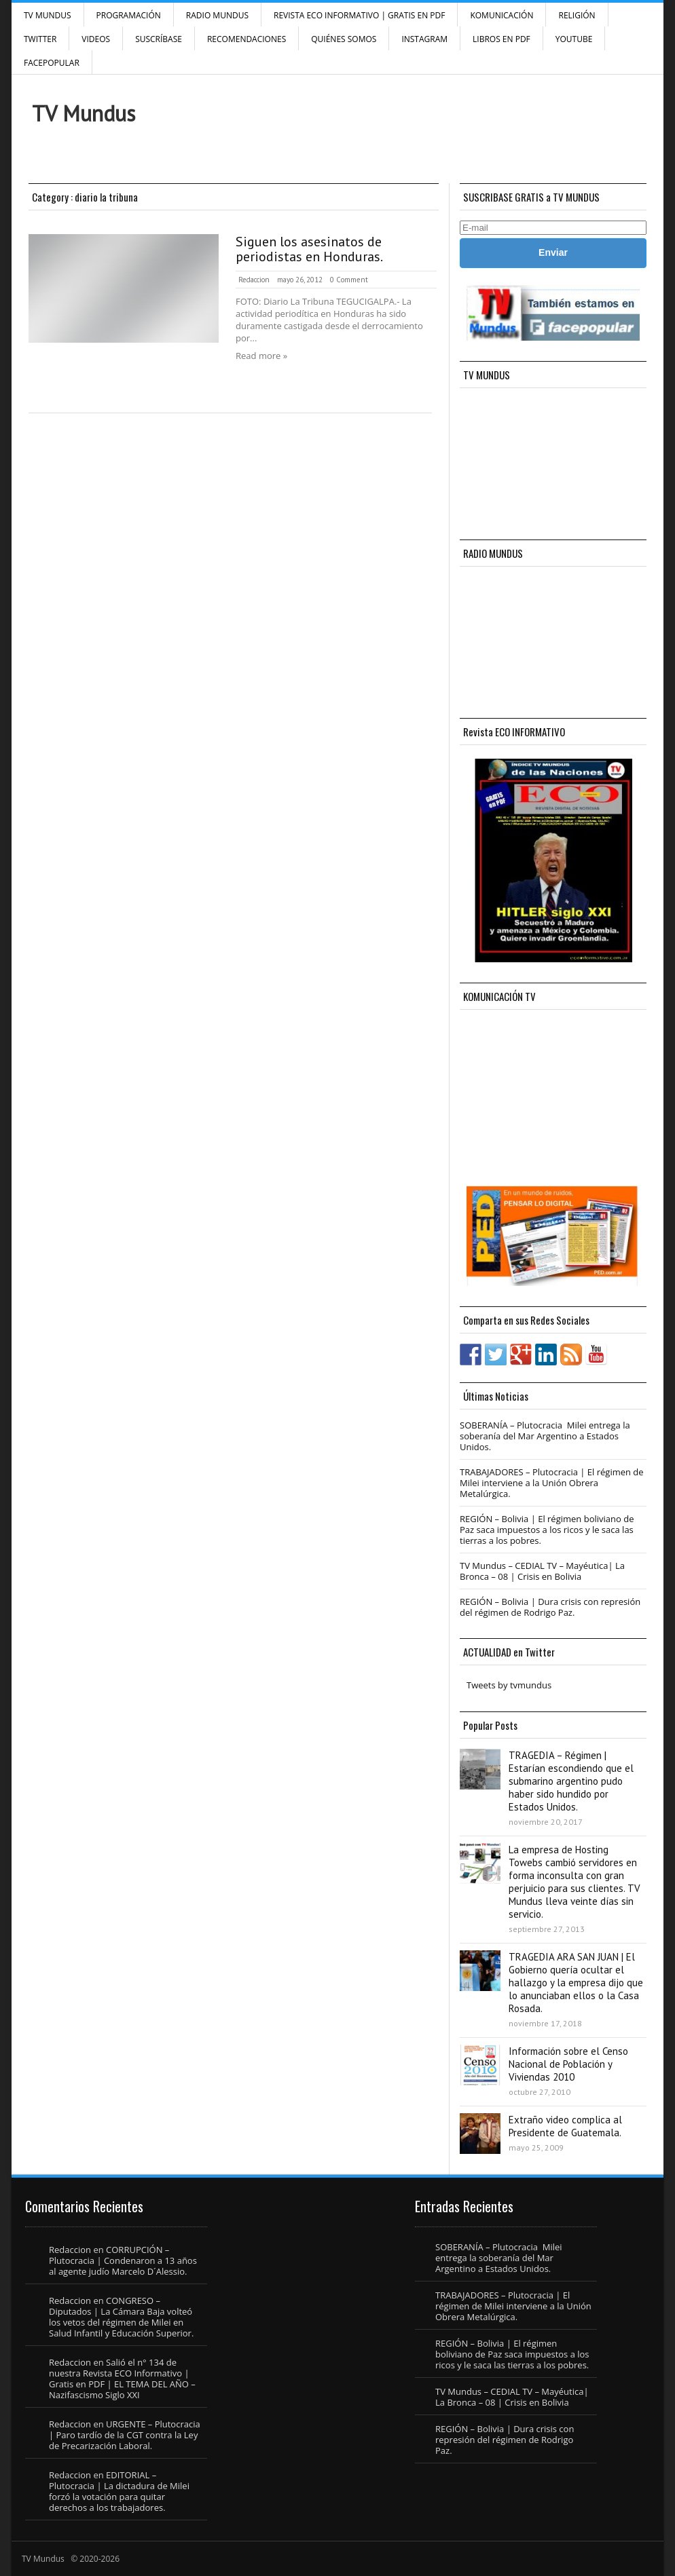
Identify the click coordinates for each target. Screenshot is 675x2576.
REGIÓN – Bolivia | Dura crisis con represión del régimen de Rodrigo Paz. (550, 1606)
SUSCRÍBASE (158, 39)
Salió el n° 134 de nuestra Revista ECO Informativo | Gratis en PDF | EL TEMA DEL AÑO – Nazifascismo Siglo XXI (122, 2378)
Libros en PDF (501, 39)
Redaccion (254, 279)
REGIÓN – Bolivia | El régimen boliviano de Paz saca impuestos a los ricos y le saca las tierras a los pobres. (547, 1530)
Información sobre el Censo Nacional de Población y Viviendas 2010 (568, 2064)
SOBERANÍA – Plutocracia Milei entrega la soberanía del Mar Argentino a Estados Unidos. (545, 1436)
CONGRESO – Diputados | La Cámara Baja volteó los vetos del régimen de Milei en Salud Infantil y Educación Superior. (121, 2316)
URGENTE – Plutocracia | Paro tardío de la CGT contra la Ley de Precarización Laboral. (124, 2435)
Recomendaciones (246, 39)
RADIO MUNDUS (217, 15)
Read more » (261, 355)
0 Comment (349, 279)
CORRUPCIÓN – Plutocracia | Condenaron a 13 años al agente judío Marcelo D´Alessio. (123, 2260)
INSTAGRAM (424, 39)
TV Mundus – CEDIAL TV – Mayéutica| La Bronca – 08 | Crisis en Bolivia (542, 1571)
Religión (576, 15)
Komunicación (501, 15)
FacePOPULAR (51, 63)
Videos (95, 39)
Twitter (40, 39)
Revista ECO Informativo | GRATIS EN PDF (359, 15)
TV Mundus (47, 15)
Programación (128, 15)
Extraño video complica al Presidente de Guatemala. (565, 2126)
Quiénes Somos (343, 39)
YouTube (574, 39)
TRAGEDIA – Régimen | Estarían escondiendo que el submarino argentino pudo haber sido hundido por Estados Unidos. (571, 1781)
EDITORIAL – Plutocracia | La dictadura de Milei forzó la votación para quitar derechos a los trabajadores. (119, 2491)
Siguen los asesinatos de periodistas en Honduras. (309, 249)
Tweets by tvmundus (509, 1685)
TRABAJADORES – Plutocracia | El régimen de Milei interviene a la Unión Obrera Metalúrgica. (552, 1483)
